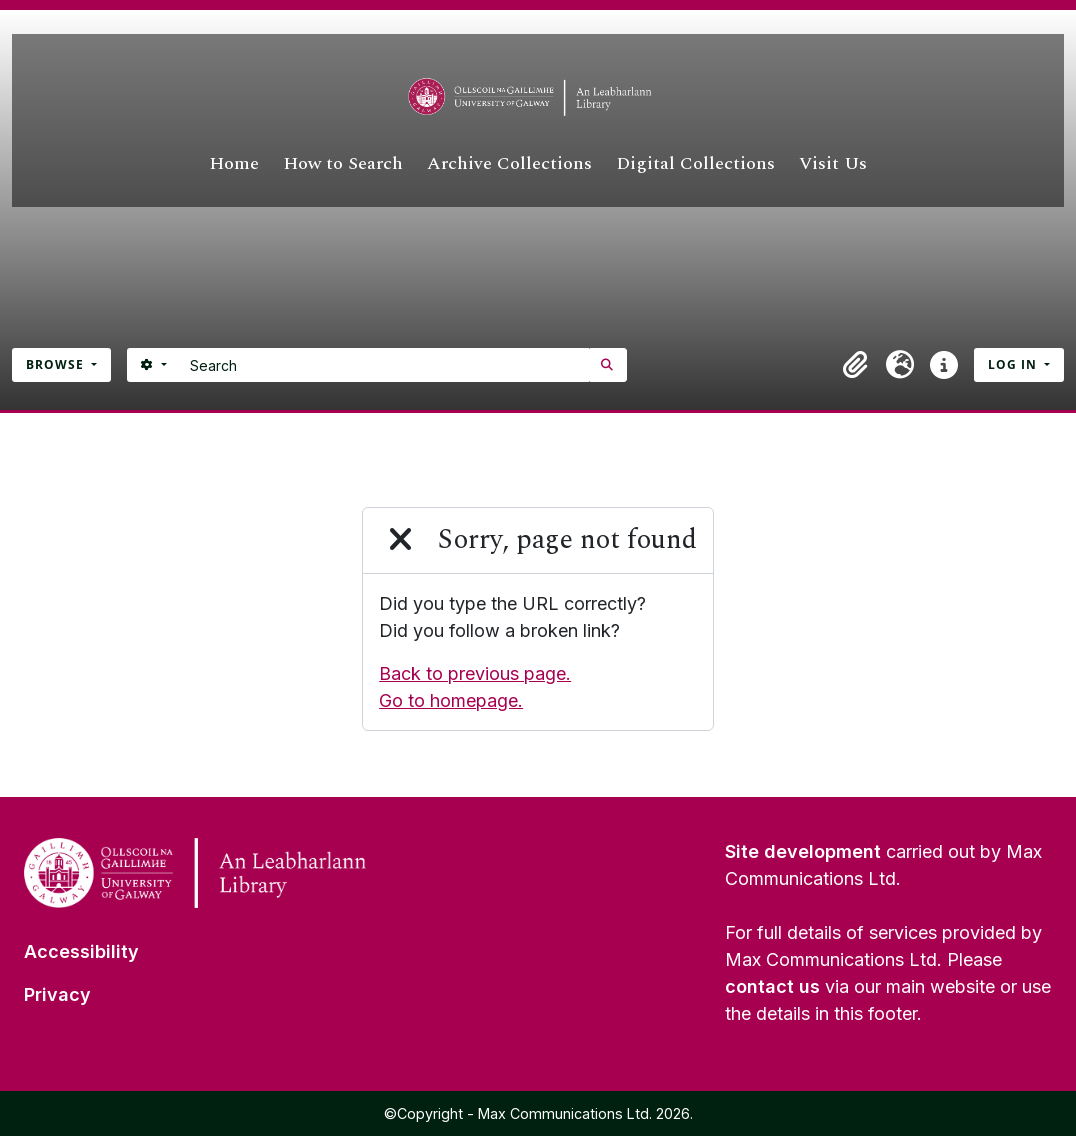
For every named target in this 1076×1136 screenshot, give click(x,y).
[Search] (384, 365)
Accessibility (81, 951)
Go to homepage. (451, 700)
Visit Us (833, 163)
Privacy (57, 994)
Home (234, 163)
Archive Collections (509, 163)
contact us (772, 986)
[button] (856, 365)
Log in (1014, 364)
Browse (57, 364)
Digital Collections (695, 163)
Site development (803, 851)
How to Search (343, 163)
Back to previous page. (475, 673)
